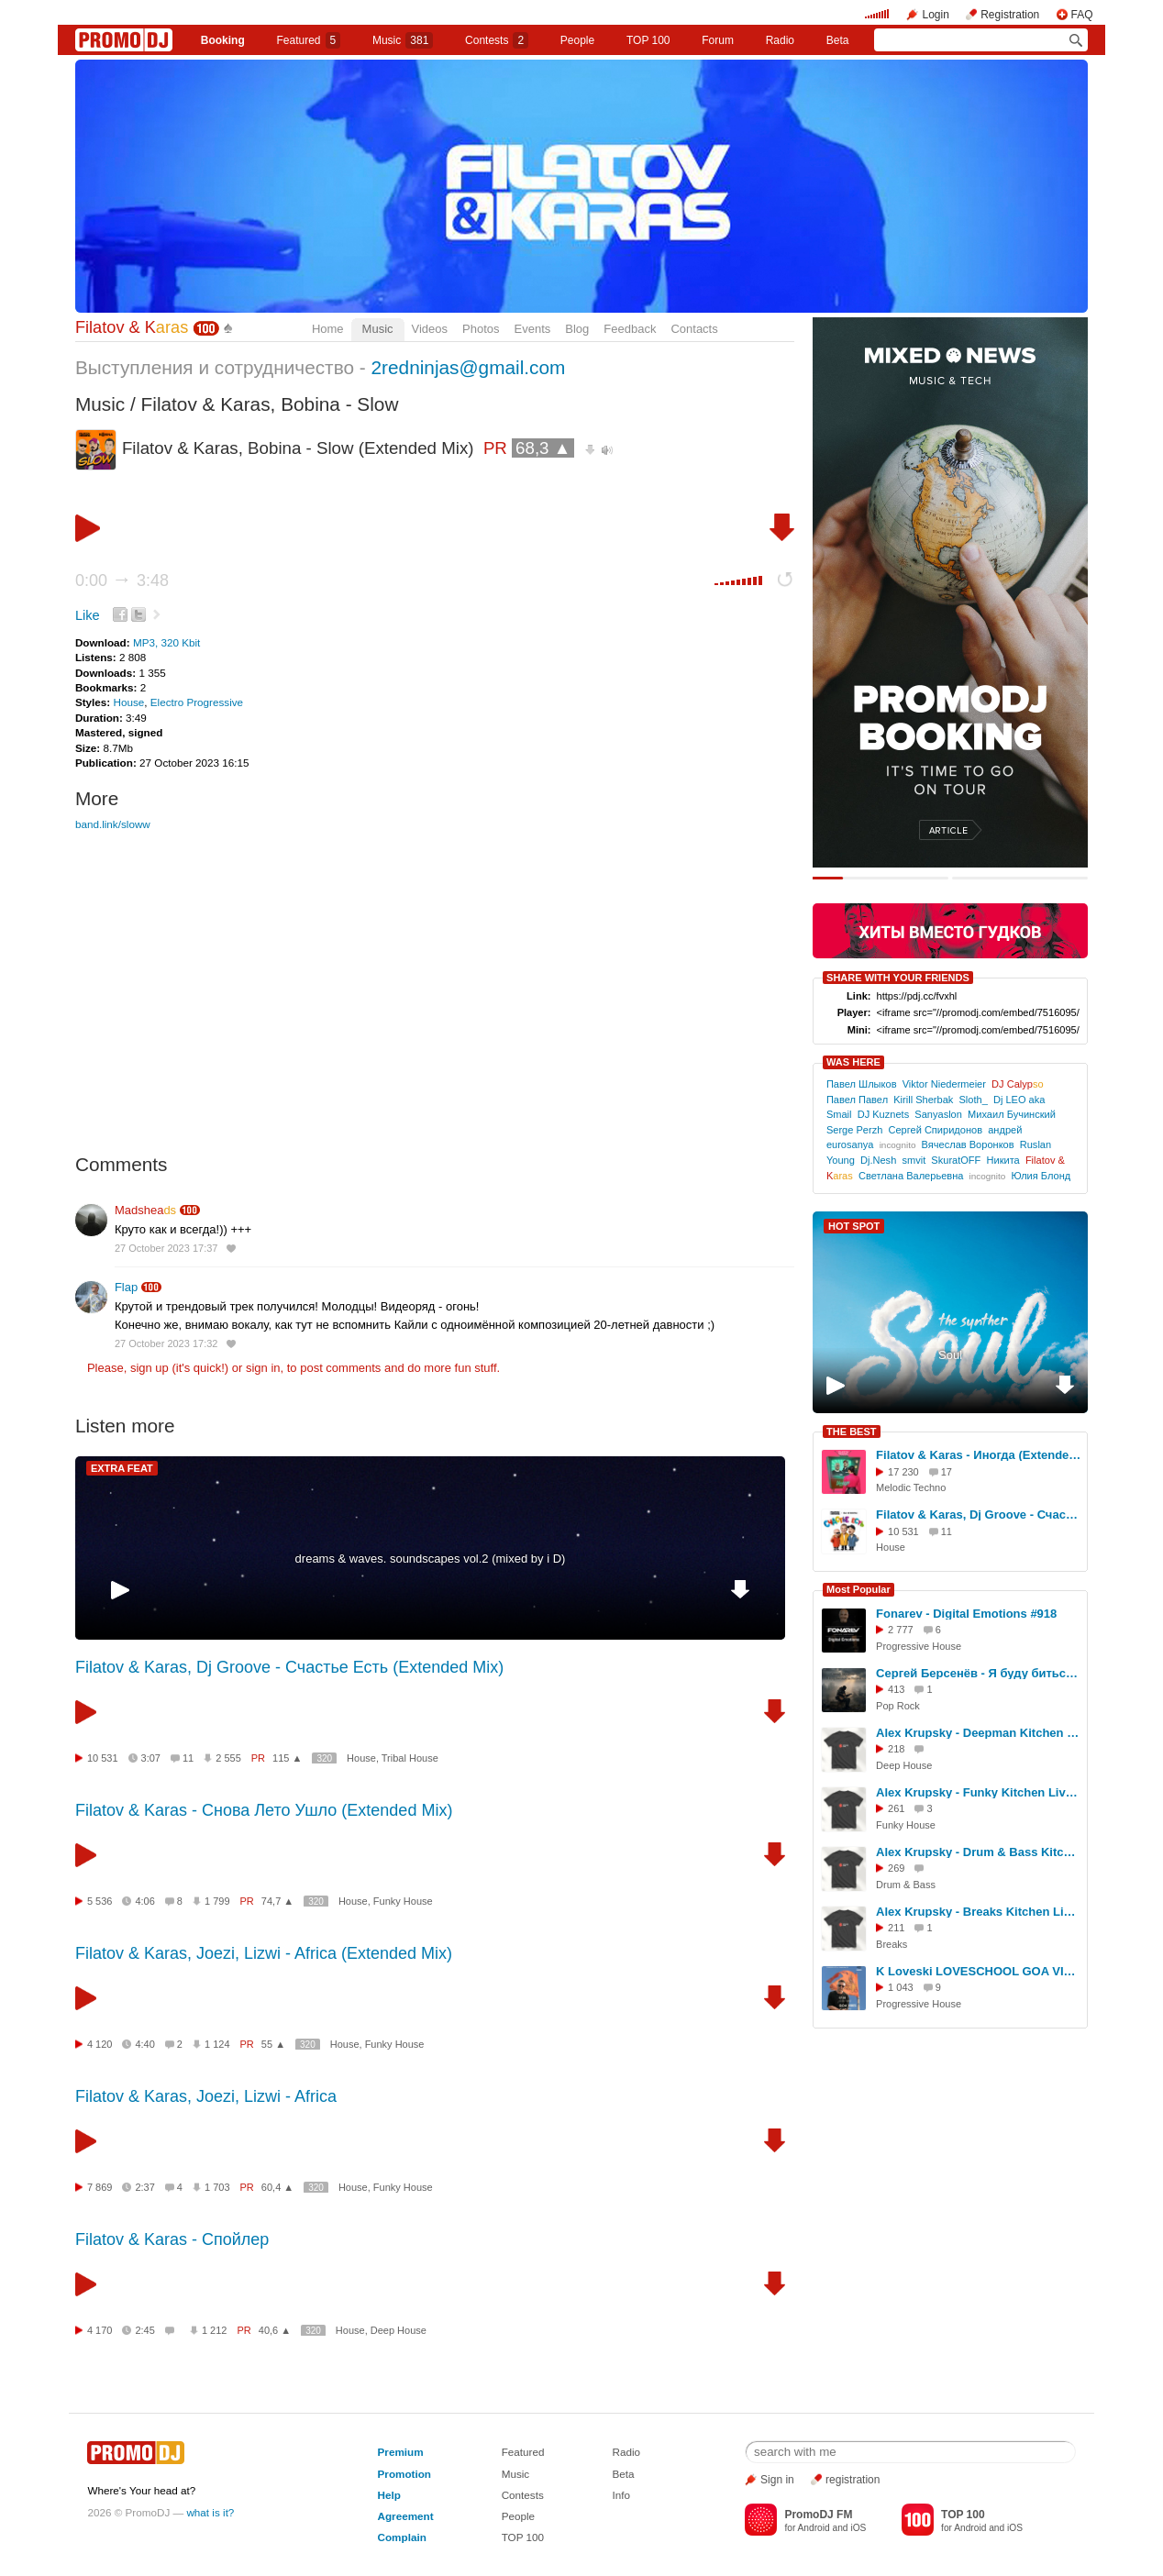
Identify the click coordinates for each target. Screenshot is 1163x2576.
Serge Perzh (854, 1129)
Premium (401, 2452)
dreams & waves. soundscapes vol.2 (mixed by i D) (430, 1558)
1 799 (217, 1901)
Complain (402, 2537)
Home (328, 329)
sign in (263, 1368)
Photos (480, 329)
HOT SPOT (854, 1226)
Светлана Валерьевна (910, 1175)
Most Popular (858, 1589)
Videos (430, 329)
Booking (223, 40)
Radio (780, 40)
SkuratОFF (955, 1160)
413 (896, 1689)
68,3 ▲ (542, 448)
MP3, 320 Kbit (166, 642)
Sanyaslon (938, 1114)
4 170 (100, 2330)
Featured (309, 40)
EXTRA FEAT (122, 1468)
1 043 (901, 1987)
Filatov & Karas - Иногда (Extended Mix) (978, 1455)
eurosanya (850, 1144)
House (128, 702)
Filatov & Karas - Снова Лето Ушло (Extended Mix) (263, 1810)
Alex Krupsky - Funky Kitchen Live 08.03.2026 (978, 1792)
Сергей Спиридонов (935, 1129)
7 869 (100, 2187)
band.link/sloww (112, 824)
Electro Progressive (196, 702)
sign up (149, 1368)
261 (896, 1808)
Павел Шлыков (861, 1083)
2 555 (228, 1757)
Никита (1003, 1160)
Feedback (630, 329)
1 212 (214, 2330)
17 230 (903, 1471)
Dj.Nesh (878, 1160)
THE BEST (851, 1431)
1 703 (217, 2187)
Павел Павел (857, 1099)
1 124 (217, 2044)
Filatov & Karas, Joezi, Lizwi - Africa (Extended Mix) (263, 1953)
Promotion (404, 2474)
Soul (950, 1355)
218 (896, 1748)
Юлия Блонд (1040, 1175)
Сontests (496, 40)
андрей (1005, 1129)
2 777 (901, 1629)
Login (935, 14)
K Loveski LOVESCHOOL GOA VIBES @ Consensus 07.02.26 (978, 1971)
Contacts (693, 329)
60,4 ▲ (277, 2187)
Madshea (145, 1210)
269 (896, 1868)
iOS (858, 2528)
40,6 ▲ (275, 2330)
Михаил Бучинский (1012, 1114)
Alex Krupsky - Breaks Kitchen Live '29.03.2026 (978, 1912)
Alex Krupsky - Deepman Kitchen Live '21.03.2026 (978, 1733)
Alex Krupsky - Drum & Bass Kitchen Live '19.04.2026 (978, 1852)
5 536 (100, 1901)
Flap (126, 1287)
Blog (577, 329)
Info (621, 2495)
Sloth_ (972, 1099)
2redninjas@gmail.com (468, 367)
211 (896, 1927)
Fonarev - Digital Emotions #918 (966, 1614)
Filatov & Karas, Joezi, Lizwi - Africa (206, 2096)
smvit (913, 1160)
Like (87, 615)
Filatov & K (131, 327)
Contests (523, 2495)
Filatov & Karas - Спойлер (172, 2239)
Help (389, 2495)
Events (533, 329)
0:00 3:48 (122, 580)
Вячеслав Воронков (968, 1144)
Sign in (777, 2479)
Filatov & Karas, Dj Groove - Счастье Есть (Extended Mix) (289, 1667)
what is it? (210, 2512)
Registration (1009, 14)
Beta (837, 40)
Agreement (406, 2516)
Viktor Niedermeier (944, 1083)
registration (852, 2479)
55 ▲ (273, 2044)
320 (324, 1758)
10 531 (102, 1757)
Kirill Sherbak (923, 1099)
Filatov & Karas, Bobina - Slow (270, 404)
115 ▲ (287, 1757)
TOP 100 (648, 40)
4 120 (100, 2044)
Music (402, 40)
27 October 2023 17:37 (166, 1248)
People (577, 40)
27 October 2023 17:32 (166, 1343)
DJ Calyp (1017, 1083)
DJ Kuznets (884, 1114)
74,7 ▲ (277, 1901)
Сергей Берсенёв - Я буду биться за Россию (978, 1673)
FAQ (1082, 14)
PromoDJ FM (818, 2514)
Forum (718, 40)
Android (814, 2528)
